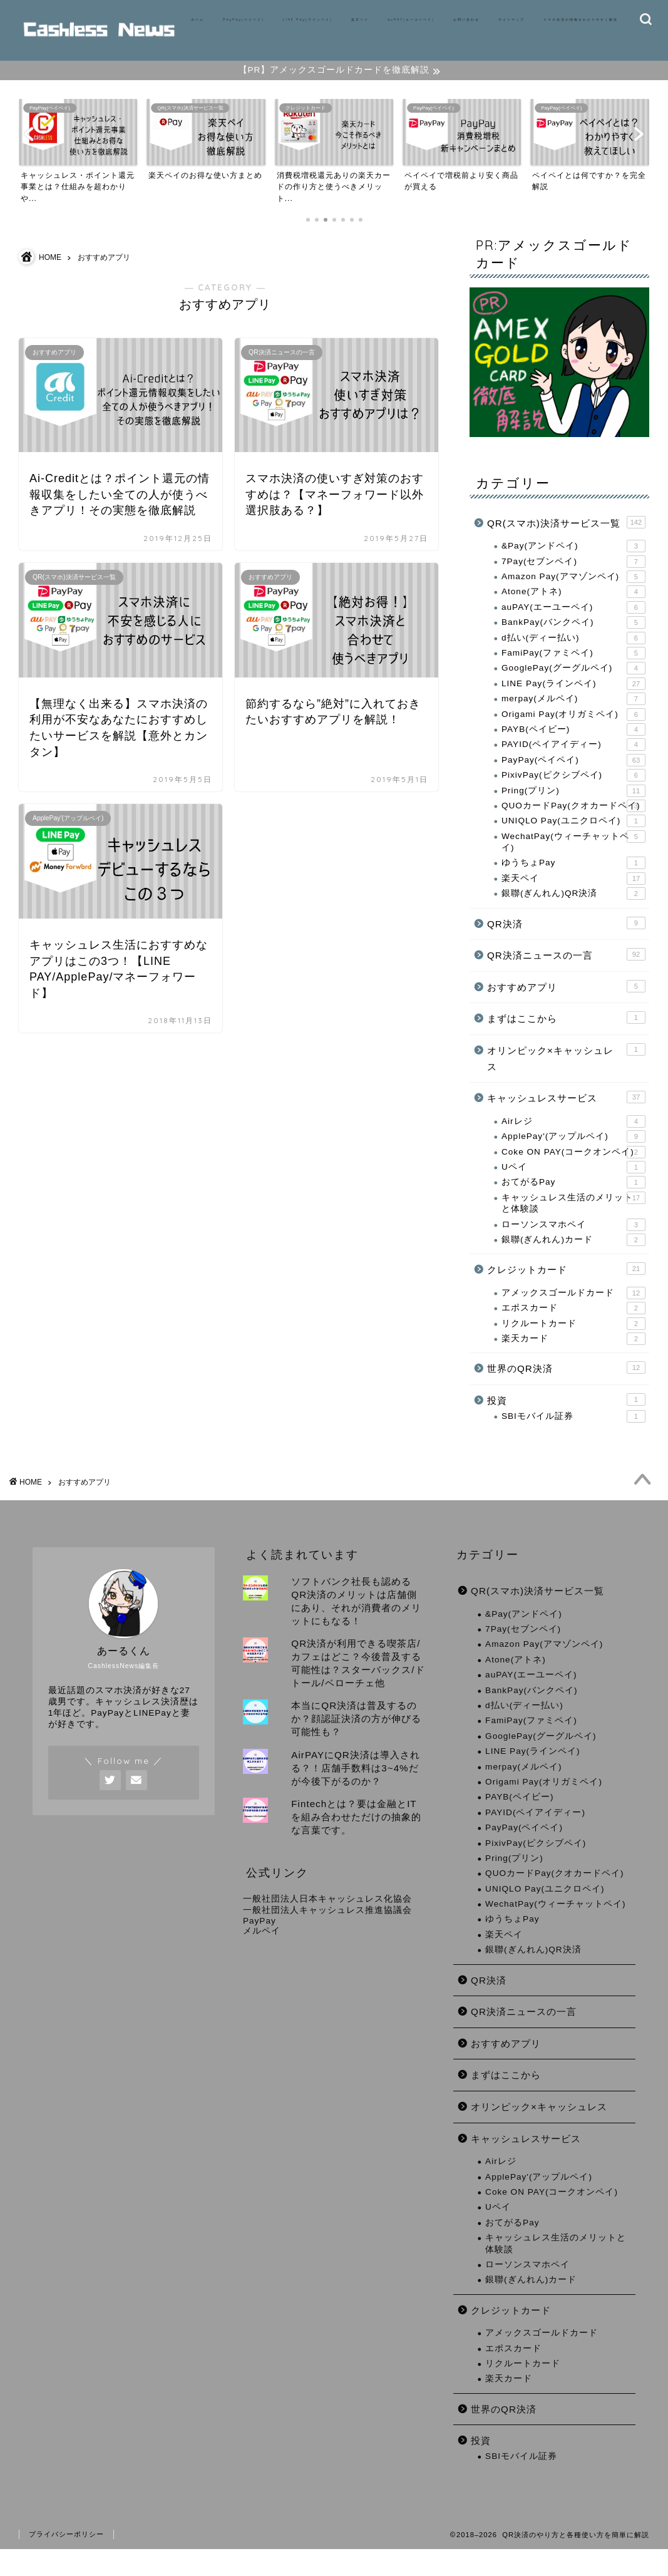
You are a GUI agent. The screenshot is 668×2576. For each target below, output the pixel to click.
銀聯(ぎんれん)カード (573, 1260)
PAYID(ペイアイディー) (573, 765)
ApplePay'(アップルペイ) (573, 1157)
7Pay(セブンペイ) (573, 582)
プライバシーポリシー (66, 2561)
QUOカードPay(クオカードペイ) (573, 826)
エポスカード (573, 1328)
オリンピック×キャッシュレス (566, 1078)
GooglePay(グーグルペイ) (573, 689)
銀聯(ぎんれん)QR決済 (573, 914)
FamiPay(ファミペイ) (573, 673)
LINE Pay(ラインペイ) (307, 19)
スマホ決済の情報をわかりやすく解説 (580, 19)
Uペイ (573, 1188)
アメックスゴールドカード (573, 1313)
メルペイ (261, 1957)
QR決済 (566, 943)
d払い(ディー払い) (573, 658)
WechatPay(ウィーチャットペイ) (573, 862)
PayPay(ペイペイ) (243, 19)
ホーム (197, 19)
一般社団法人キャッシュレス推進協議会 (327, 1937)
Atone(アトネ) (573, 612)
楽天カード (573, 1359)
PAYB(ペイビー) (573, 750)
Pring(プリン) (573, 811)
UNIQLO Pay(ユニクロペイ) (573, 841)
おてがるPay (573, 1203)
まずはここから (566, 1038)
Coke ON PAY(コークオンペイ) (573, 1173)
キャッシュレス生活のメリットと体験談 (573, 1223)
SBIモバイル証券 (573, 1437)
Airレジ (573, 1142)
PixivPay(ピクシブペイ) (573, 796)
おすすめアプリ (566, 1007)
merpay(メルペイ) (573, 719)
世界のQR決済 (566, 1388)
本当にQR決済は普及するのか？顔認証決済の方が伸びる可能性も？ (356, 1745)
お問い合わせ (466, 19)
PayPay (259, 1947)
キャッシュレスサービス (566, 1117)
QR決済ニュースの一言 (566, 975)
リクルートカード (573, 1344)
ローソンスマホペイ (573, 1245)
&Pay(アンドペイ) (573, 566)
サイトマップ (511, 19)
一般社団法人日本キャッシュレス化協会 (327, 1925)
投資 (566, 1420)
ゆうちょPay (573, 883)
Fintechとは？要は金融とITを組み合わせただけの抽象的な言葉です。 (356, 1843)
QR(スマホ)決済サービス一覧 (566, 543)
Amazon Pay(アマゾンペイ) (573, 597)
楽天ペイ (360, 19)
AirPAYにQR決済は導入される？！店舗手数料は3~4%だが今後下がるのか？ (355, 1794)
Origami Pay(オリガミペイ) (573, 735)
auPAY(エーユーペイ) (411, 19)
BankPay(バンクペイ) (573, 643)
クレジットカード (566, 1289)
